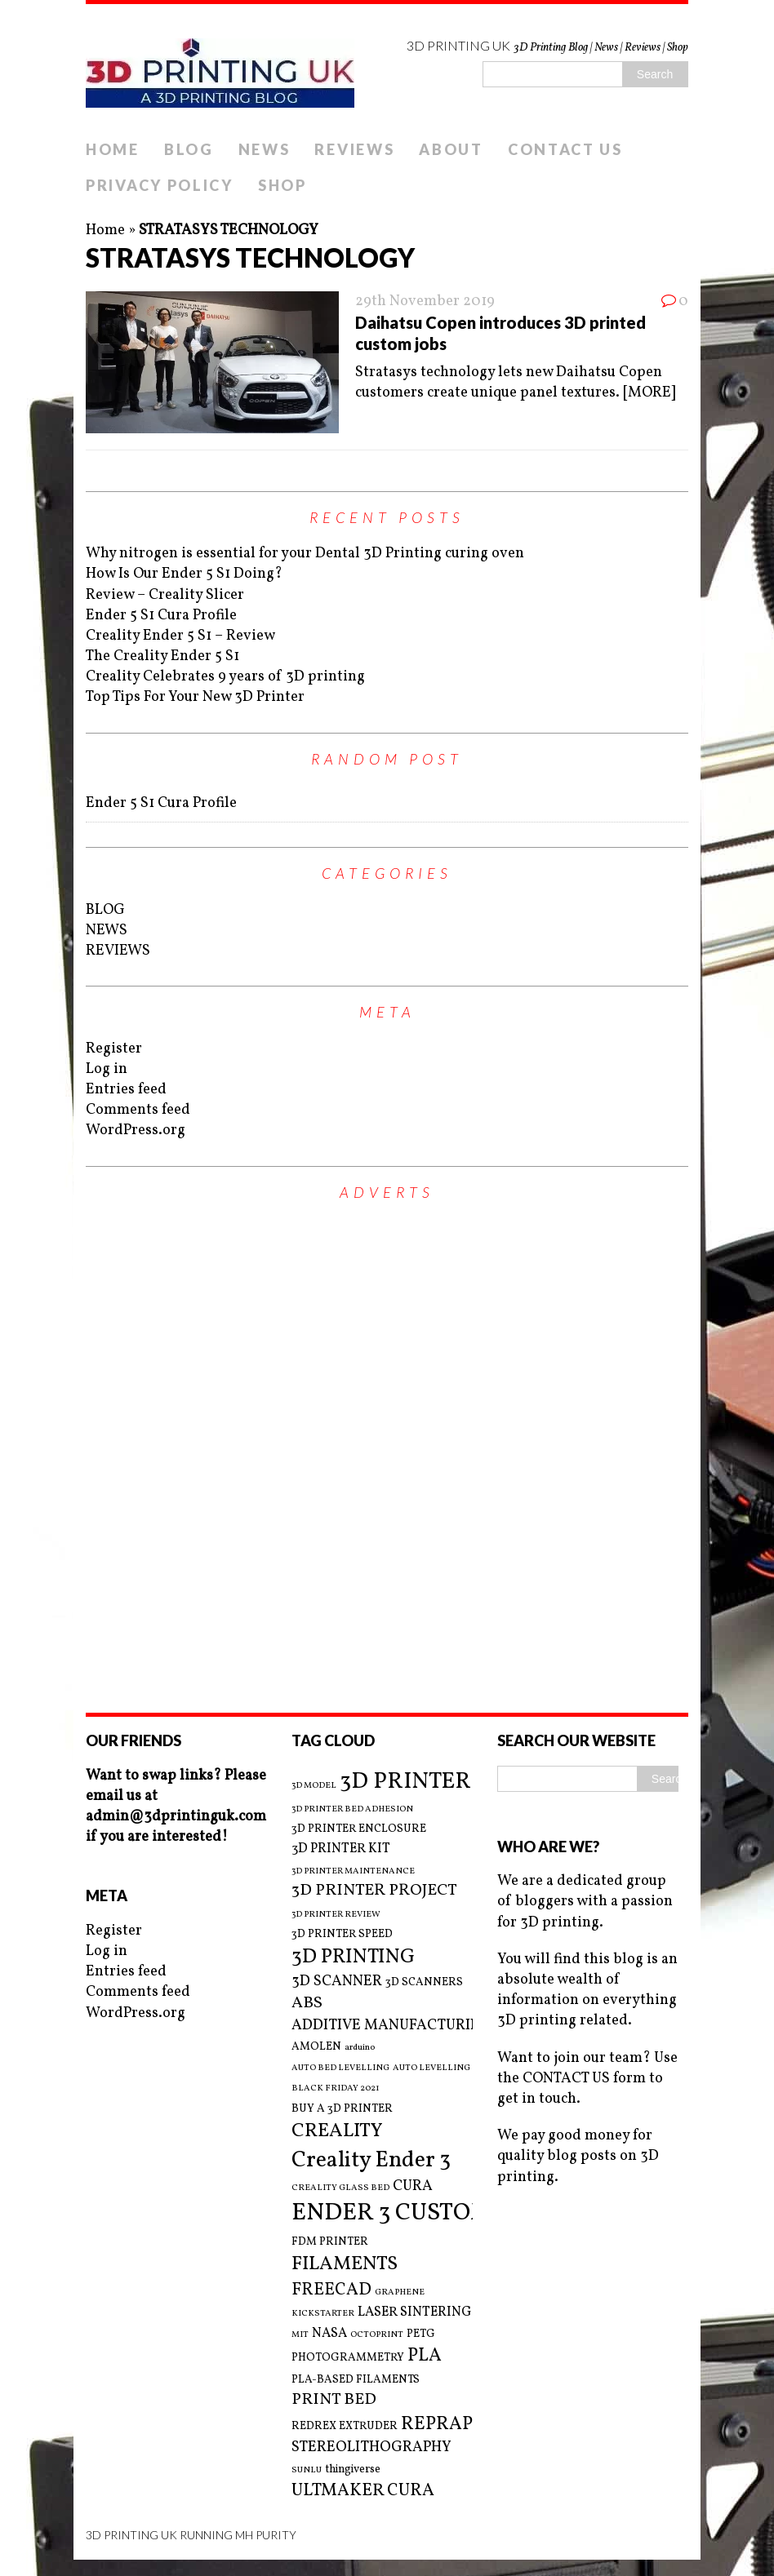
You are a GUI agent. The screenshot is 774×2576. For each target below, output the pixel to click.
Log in (106, 1069)
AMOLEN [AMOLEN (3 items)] (316, 2047)
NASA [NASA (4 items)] (329, 2334)
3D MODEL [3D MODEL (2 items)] (313, 1786)
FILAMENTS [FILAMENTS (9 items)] (344, 2264)
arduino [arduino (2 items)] (360, 2048)
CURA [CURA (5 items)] (413, 2186)
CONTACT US (565, 149)
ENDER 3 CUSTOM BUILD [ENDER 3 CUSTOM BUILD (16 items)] (430, 2213)
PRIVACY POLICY (160, 185)
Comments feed (138, 1110)
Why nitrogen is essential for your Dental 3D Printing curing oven (305, 553)
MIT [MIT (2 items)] (300, 2335)
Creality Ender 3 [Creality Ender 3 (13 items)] (371, 2160)
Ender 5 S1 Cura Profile (161, 615)
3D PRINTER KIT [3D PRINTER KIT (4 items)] (340, 1849)
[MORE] (649, 393)
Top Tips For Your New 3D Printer (195, 697)
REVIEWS (354, 149)
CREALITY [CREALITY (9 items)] (337, 2131)
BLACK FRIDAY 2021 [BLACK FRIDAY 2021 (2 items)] (335, 2089)
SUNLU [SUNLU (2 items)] (306, 2470)
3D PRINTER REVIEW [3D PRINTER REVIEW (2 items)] (335, 1915)
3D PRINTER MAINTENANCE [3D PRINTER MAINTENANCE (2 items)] (353, 1872)
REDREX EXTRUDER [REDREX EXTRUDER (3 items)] (344, 2426)
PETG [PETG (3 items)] (421, 2334)
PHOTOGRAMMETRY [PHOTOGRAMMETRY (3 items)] (347, 2357)
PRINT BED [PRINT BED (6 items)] (333, 2400)
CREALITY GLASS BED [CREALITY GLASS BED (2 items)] (340, 2188)
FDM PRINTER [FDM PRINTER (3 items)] (329, 2242)
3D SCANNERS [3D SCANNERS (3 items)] (424, 1982)
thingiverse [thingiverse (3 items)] (352, 2469)
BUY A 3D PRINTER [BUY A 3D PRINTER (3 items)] (342, 2109)
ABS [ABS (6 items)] (306, 2004)
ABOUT (451, 149)
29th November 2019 (425, 301)
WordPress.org (135, 1130)
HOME (113, 149)
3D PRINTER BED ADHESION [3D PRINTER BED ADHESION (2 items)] (352, 1810)
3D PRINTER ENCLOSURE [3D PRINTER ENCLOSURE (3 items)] (358, 1829)
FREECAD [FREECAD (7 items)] (331, 2290)
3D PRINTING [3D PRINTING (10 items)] (353, 1957)
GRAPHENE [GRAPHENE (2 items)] (400, 2293)
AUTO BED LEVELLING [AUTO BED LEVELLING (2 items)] (340, 2068)
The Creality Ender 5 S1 (162, 656)
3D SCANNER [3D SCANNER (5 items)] (336, 1981)
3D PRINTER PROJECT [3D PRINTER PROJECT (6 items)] (374, 1891)
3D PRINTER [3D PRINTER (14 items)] (405, 1782)
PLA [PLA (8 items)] (424, 2356)
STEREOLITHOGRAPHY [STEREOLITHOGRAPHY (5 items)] (371, 2447)
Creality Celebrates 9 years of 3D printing (225, 677)
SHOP (282, 185)
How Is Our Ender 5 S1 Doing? (184, 574)
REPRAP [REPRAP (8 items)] (437, 2424)
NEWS (264, 149)
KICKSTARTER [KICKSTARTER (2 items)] (322, 2314)
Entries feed (126, 1090)
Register (114, 1049)
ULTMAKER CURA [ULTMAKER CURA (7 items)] (362, 2491)
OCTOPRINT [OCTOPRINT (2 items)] (376, 2335)
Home (105, 230)
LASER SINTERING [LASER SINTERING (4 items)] (415, 2312)
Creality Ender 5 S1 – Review (180, 636)
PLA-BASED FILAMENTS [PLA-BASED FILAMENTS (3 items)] (355, 2380)
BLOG (189, 149)
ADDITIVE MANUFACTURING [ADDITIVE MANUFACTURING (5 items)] (391, 2025)
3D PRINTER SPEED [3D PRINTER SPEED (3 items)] (342, 1934)
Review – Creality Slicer (165, 595)
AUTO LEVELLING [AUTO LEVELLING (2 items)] (431, 2068)
